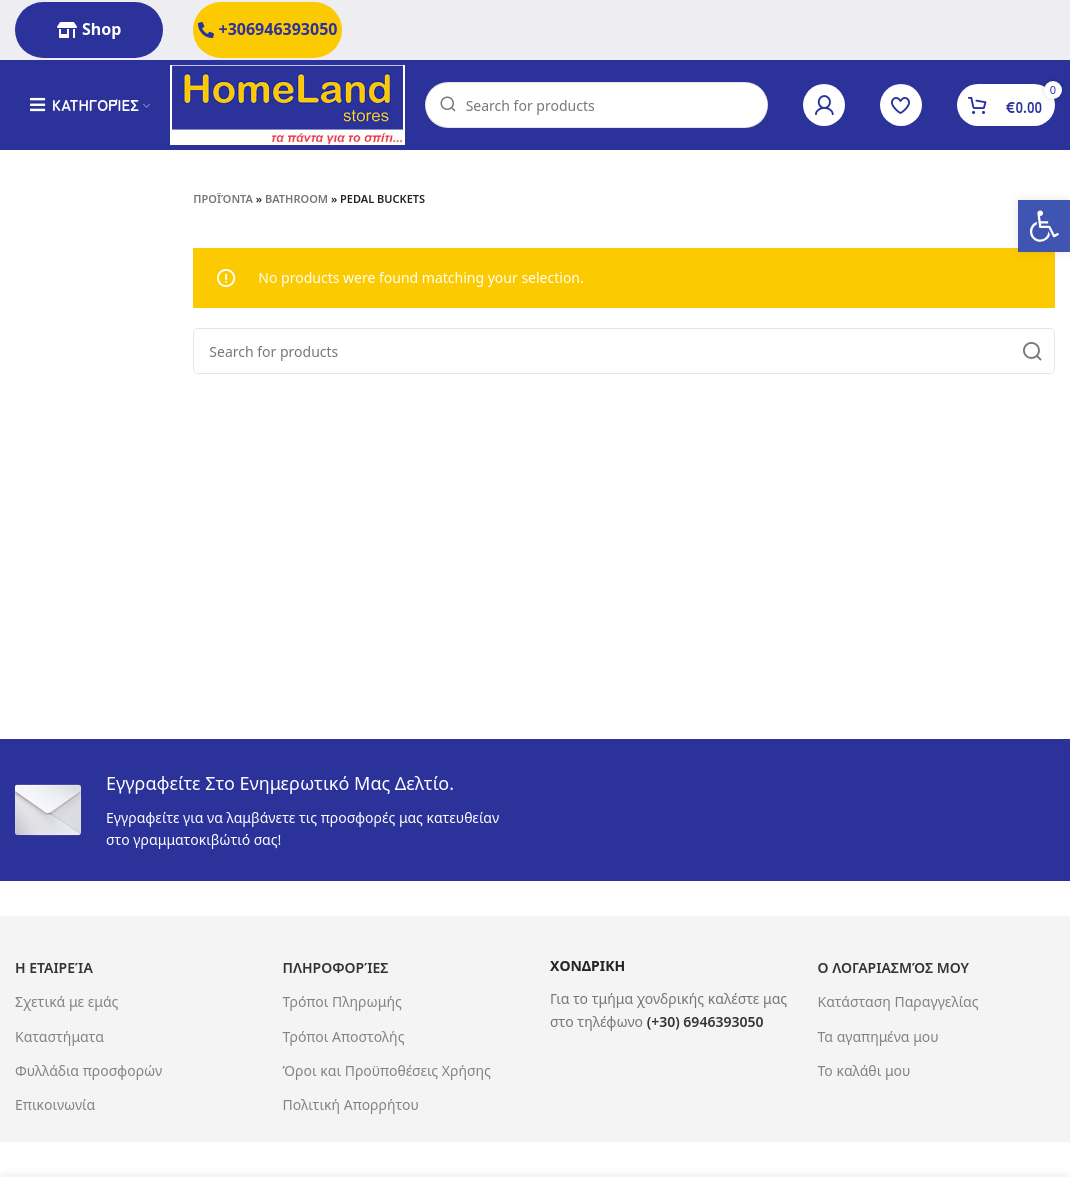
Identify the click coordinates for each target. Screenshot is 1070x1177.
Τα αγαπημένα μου (878, 1036)
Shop (89, 29)
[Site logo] (287, 103)
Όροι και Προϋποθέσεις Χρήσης (387, 1070)
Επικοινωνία (55, 1104)
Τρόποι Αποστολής (344, 1036)
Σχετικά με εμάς (66, 1001)
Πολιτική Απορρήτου (351, 1104)
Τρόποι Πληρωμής (342, 1001)
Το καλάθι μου (864, 1070)
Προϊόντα (223, 198)
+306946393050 (268, 29)
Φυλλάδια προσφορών (88, 1070)
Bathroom (296, 198)
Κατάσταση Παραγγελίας (898, 1001)
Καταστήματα (59, 1036)
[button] (1044, 226)
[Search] (596, 105)
